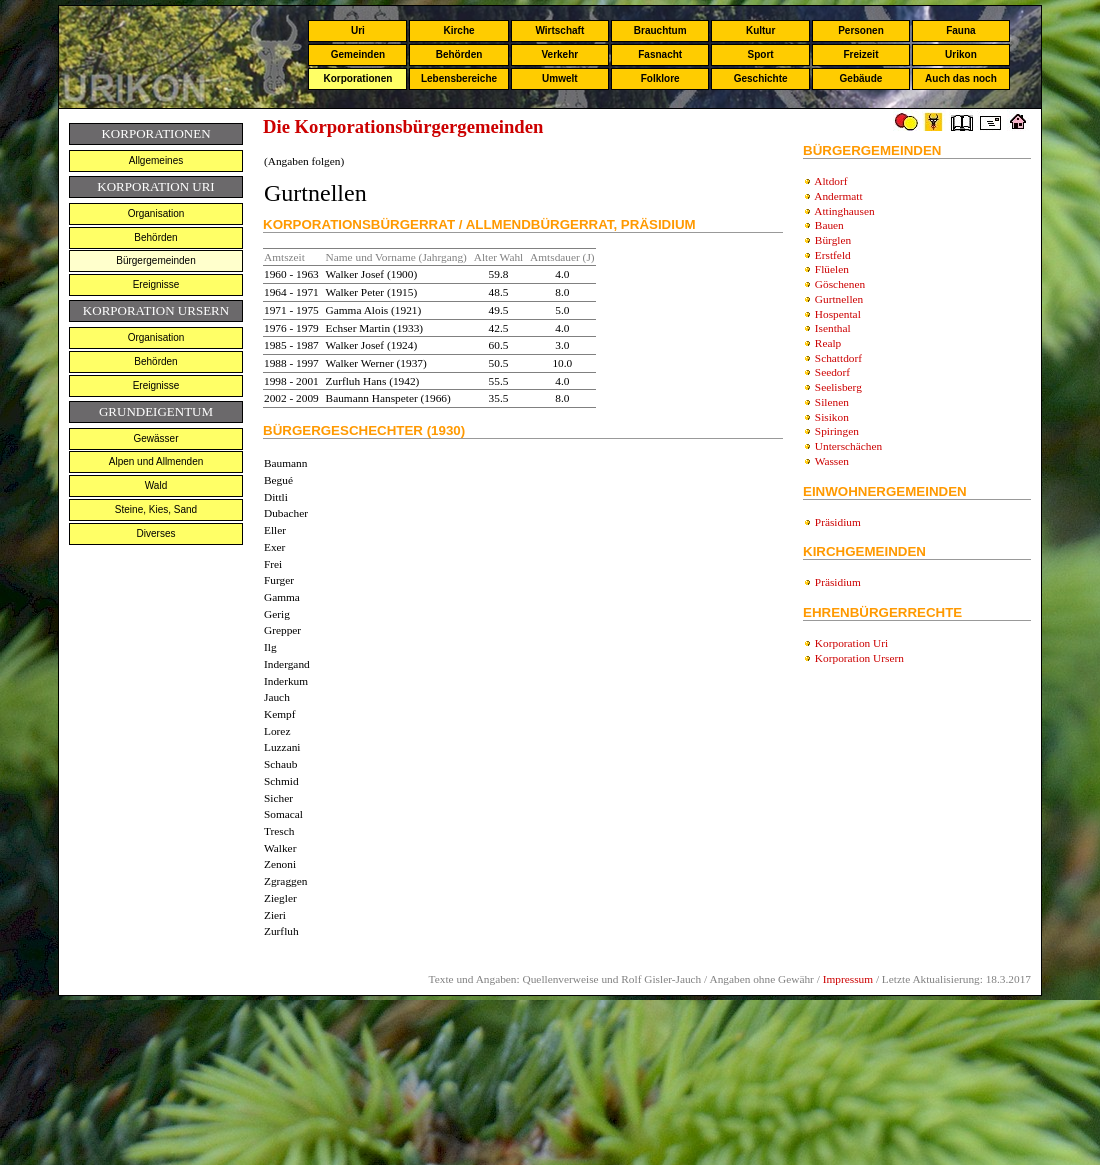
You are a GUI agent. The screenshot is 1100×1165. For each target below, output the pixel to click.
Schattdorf (838, 358)
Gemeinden (358, 54)
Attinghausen (844, 211)
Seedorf (832, 372)
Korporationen (357, 78)
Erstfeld (833, 255)
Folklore (660, 78)
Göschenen (840, 284)
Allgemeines (156, 160)
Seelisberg (838, 387)
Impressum (848, 979)
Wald (156, 485)
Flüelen (832, 269)
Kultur (760, 30)
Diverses (156, 533)
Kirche (458, 30)
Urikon (961, 54)
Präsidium (838, 522)
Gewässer (155, 438)
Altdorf (830, 181)
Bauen (829, 225)
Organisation (156, 213)
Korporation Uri (851, 643)
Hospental (838, 314)
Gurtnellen (839, 299)
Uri (358, 30)
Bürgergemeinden (156, 260)
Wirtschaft (559, 30)
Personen (861, 30)
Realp (828, 343)
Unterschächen (848, 446)
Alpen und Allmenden (156, 461)
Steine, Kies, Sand (156, 509)
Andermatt (838, 196)
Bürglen (833, 240)
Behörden (459, 54)
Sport (761, 54)
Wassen (832, 461)
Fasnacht (660, 54)
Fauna (960, 30)
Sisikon (832, 417)
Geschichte (761, 78)
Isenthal (833, 328)
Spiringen (837, 431)
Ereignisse (156, 284)
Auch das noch (961, 78)
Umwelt (560, 78)
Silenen (832, 402)
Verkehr (559, 54)
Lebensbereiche (459, 78)
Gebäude (861, 78)
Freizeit (860, 54)
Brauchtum (660, 30)
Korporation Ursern (859, 658)
